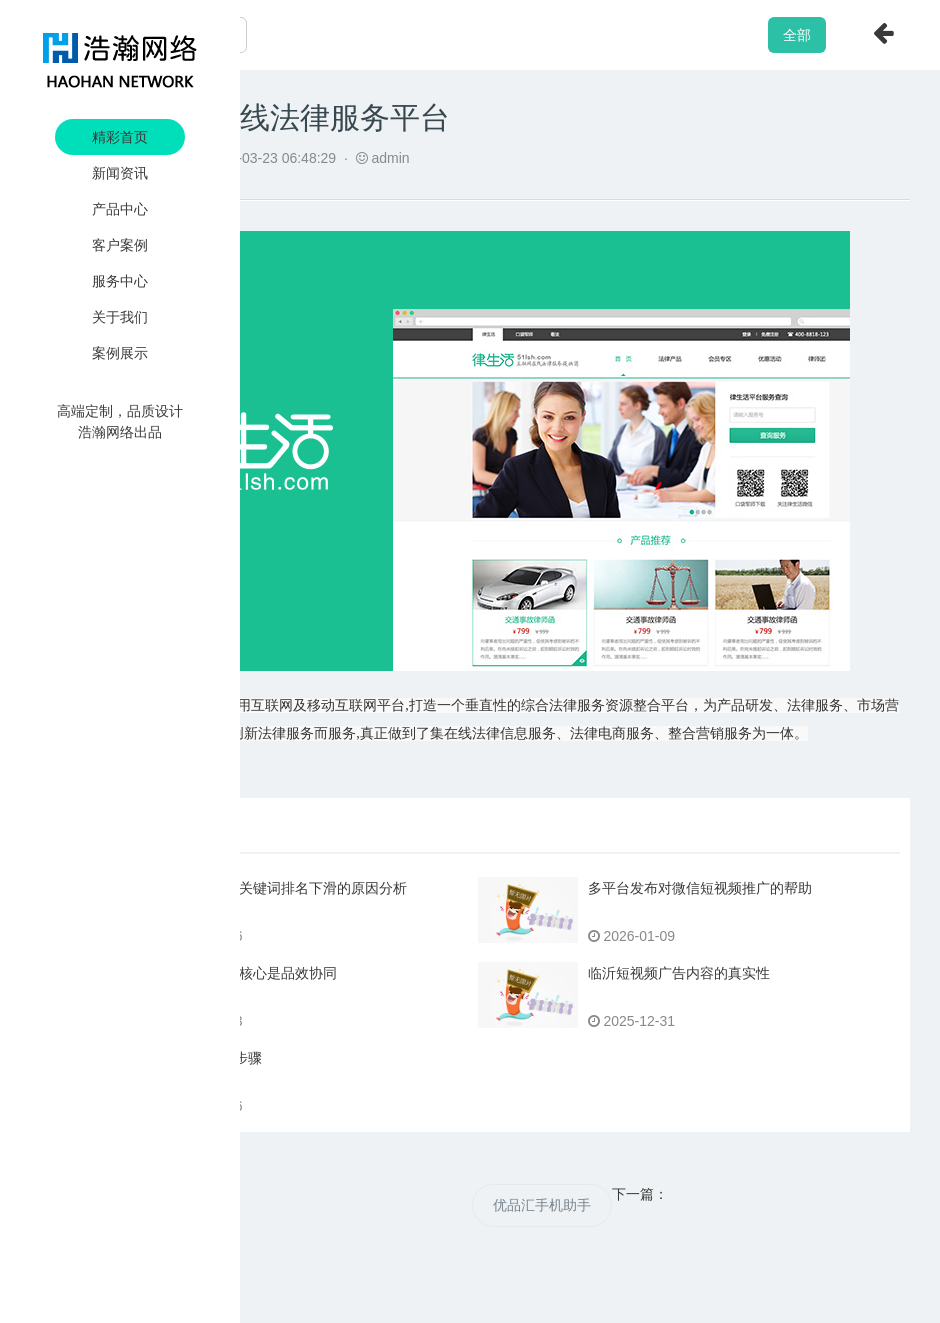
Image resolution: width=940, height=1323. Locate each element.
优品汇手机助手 (542, 1205)
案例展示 (120, 353)
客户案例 (120, 245)
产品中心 (120, 209)
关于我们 (120, 317)
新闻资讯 (120, 173)
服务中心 (120, 281)
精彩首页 (120, 137)
